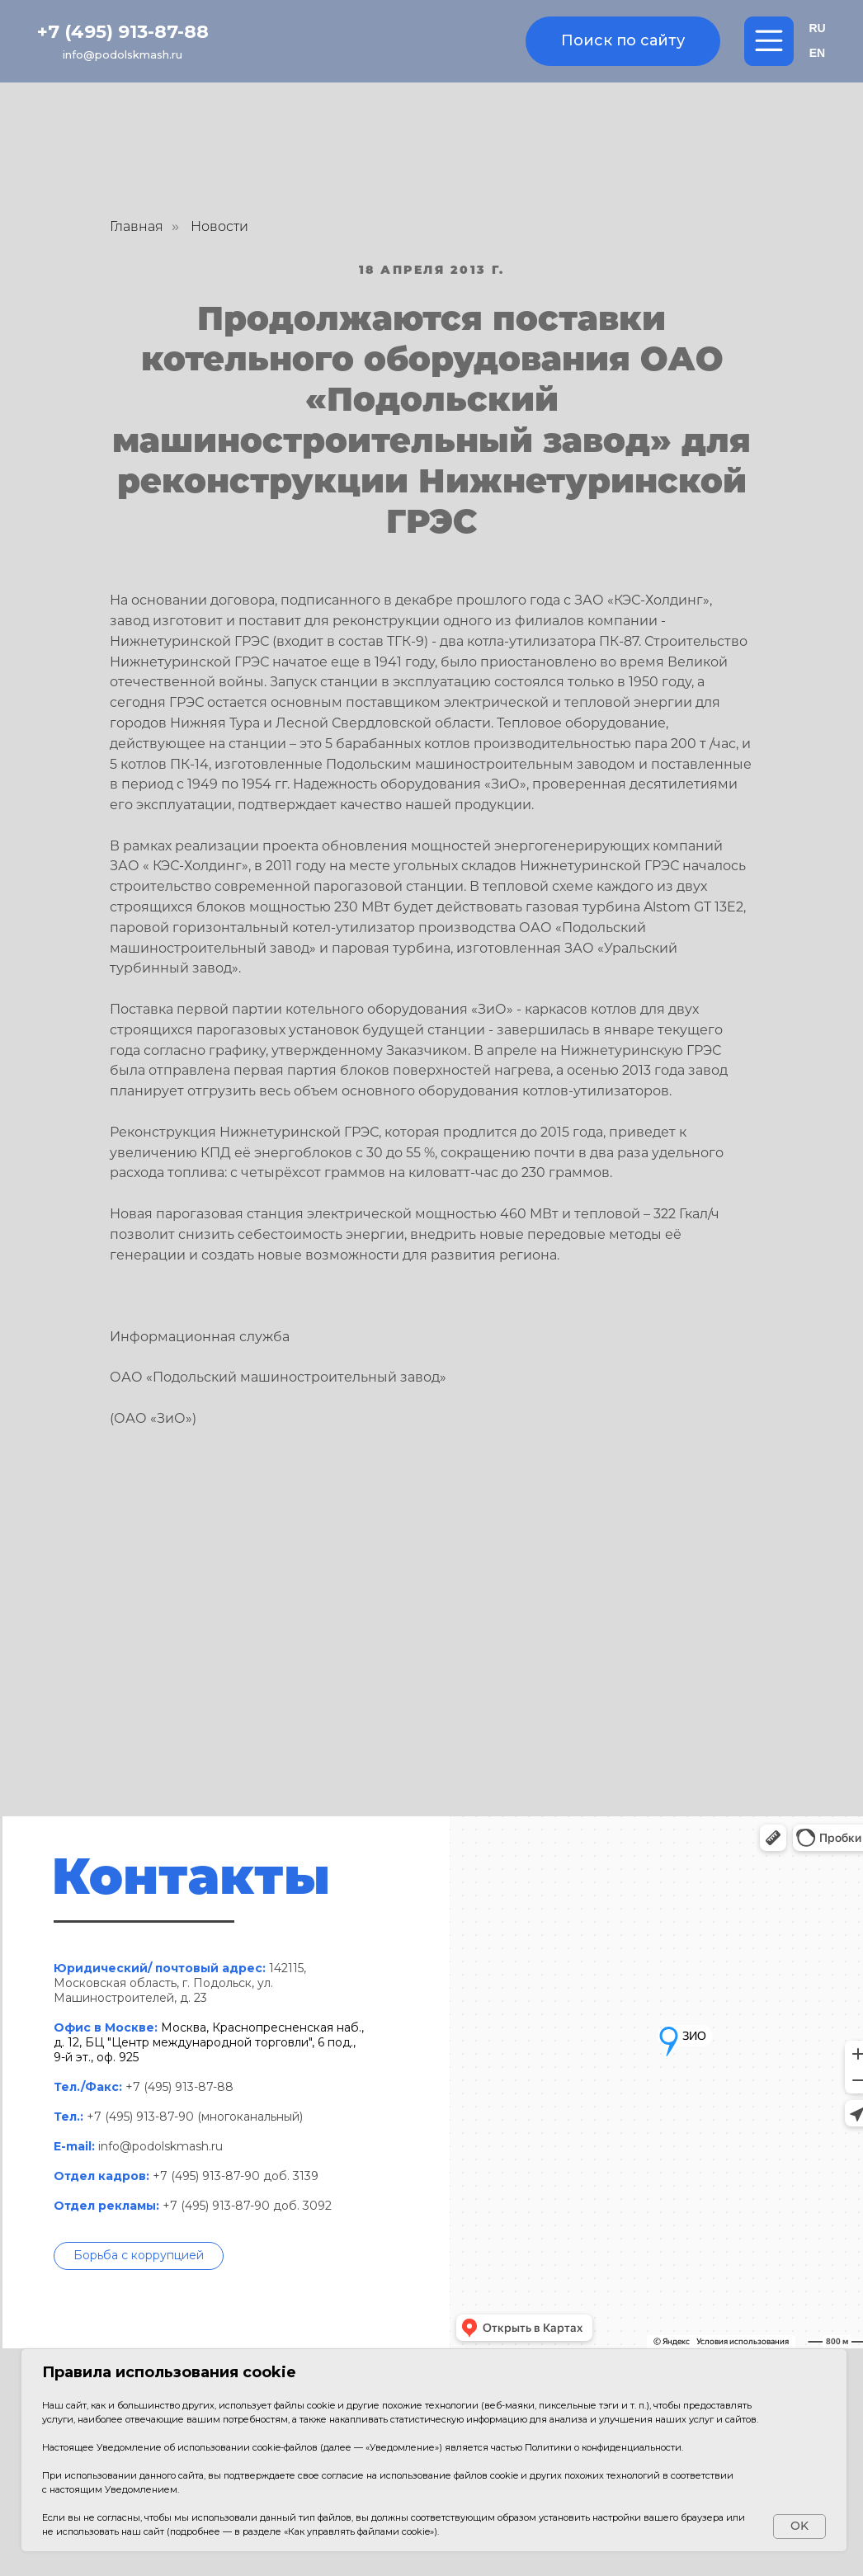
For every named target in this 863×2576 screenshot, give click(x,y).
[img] (431, 42)
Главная (136, 226)
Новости (219, 226)
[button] (139, 2256)
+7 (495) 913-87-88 (123, 32)
